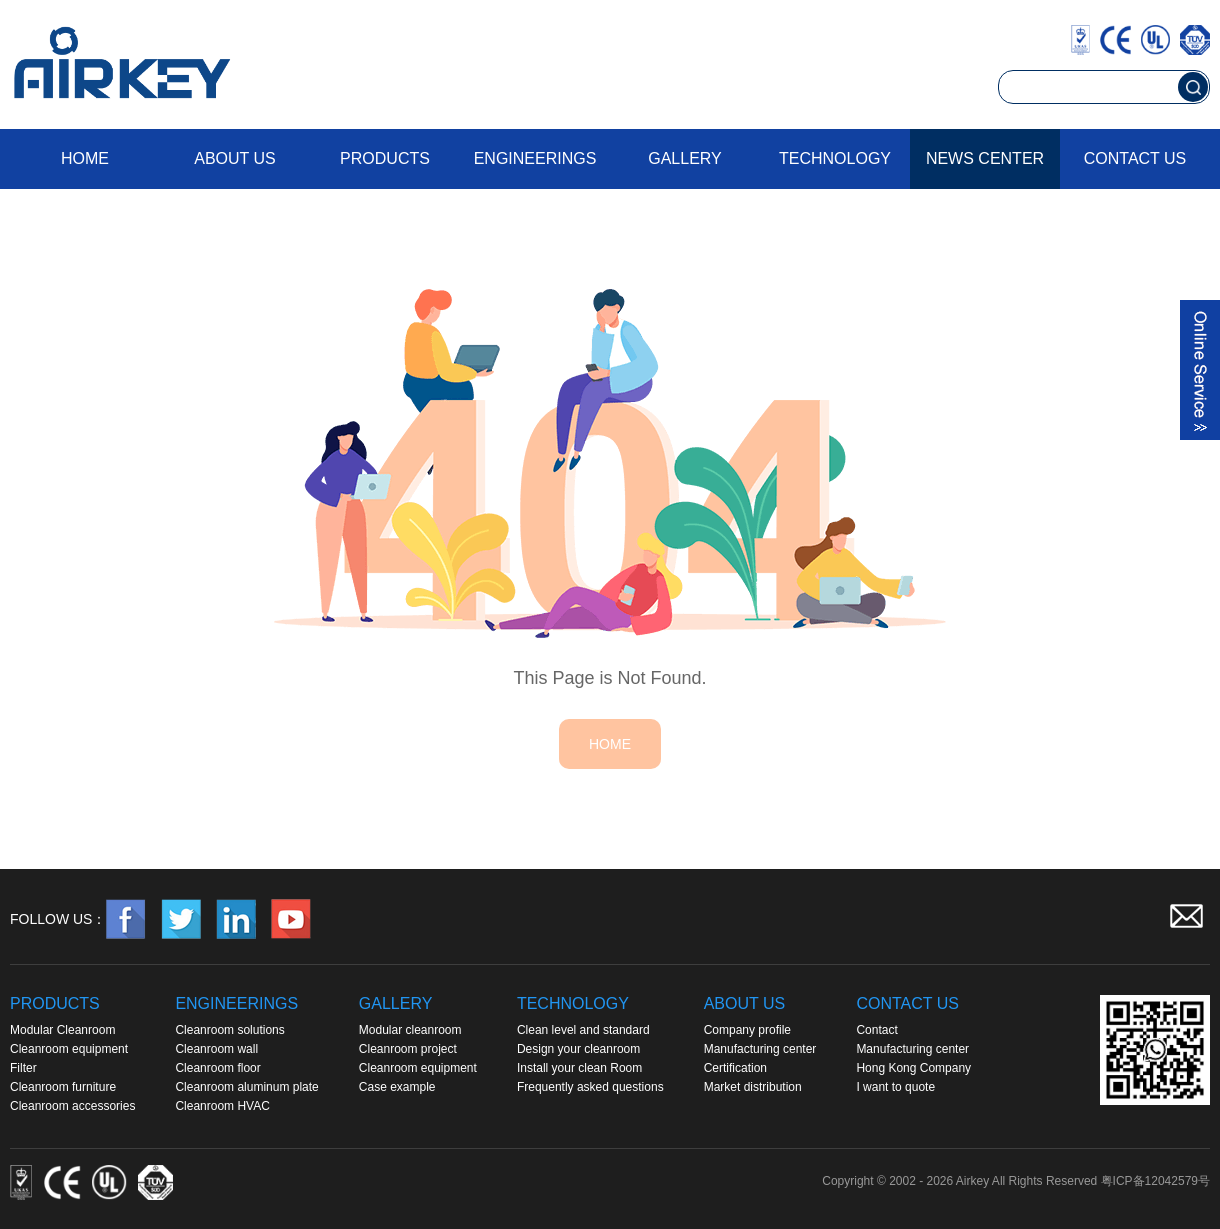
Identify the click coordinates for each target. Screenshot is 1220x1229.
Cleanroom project (408, 1049)
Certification (735, 1068)
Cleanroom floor (217, 1068)
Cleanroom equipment (69, 1049)
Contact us (1135, 158)
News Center (985, 158)
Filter (23, 1068)
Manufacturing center (760, 1049)
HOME (610, 744)
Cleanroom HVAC (222, 1106)
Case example (397, 1087)
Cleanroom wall (216, 1049)
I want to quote (895, 1087)
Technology (835, 158)
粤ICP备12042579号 (1155, 1181)
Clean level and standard (583, 1030)
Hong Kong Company (913, 1068)
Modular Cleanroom (62, 1030)
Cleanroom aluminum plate (246, 1087)
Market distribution (753, 1087)
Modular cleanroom (410, 1030)
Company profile (747, 1030)
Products (385, 158)
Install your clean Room (579, 1068)
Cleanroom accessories (72, 1106)
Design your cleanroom (578, 1049)
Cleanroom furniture (63, 1087)
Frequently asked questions (590, 1087)
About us (235, 158)
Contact (876, 1030)
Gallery (685, 158)
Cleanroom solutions (229, 1030)
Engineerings (535, 158)
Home (85, 158)
